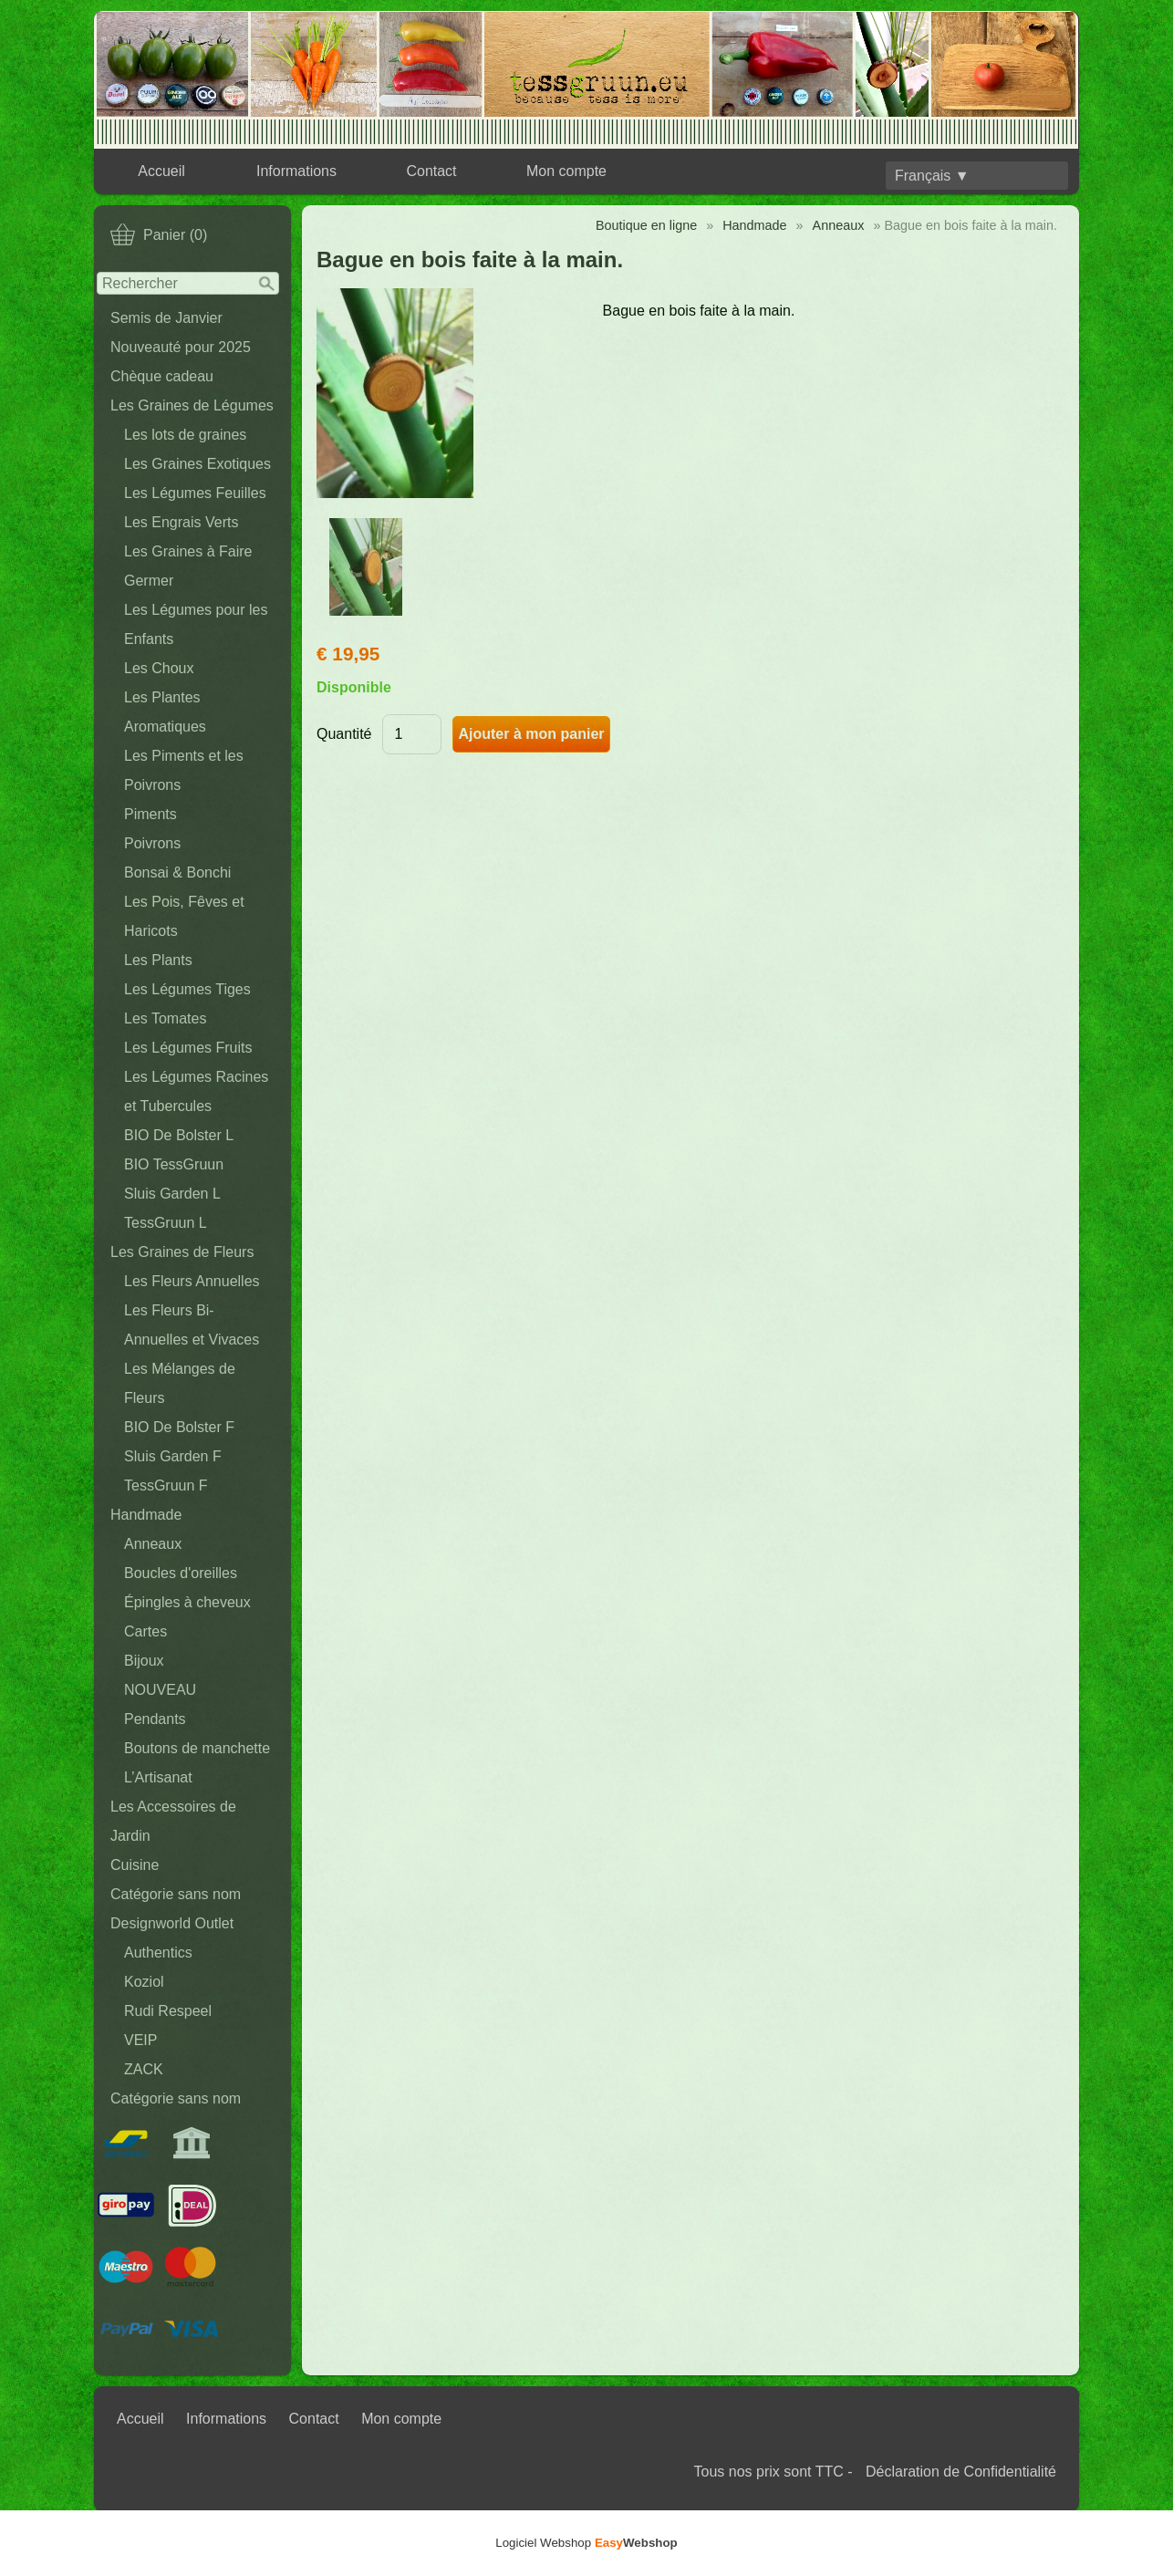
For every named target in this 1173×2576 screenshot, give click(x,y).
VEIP (140, 2040)
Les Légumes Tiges (187, 989)
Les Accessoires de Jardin (173, 1821)
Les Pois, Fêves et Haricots (184, 916)
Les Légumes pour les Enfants (195, 624)
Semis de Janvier (166, 318)
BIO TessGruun (173, 1164)
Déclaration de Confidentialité (961, 2471)
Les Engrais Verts (181, 522)
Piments (150, 814)
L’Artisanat (158, 1777)
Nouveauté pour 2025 (180, 347)
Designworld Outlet (172, 1923)
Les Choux (159, 668)
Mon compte (566, 171)
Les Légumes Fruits (188, 1047)
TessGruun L (165, 1223)
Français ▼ (932, 175)
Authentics (158, 1952)
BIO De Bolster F (179, 1427)
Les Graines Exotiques (197, 464)
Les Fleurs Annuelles (192, 1281)
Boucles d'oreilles (180, 1573)
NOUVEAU (160, 1690)
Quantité (344, 734)
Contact (431, 171)
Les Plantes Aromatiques (165, 712)
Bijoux (144, 1660)
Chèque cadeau (161, 376)
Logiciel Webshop (586, 2543)
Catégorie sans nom (175, 1894)
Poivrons (152, 843)
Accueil (161, 171)
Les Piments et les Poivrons (184, 770)
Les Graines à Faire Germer (188, 566)
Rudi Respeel (168, 2011)
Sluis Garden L (172, 1193)
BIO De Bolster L (179, 1135)
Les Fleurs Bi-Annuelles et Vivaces (191, 1325)
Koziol (144, 1981)
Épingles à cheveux (187, 1602)
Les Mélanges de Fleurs (179, 1383)
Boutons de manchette (197, 1748)
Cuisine (134, 1865)
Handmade (146, 1514)
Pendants (155, 1719)
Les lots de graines (185, 434)
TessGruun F (166, 1485)
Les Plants (158, 960)
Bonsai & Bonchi (177, 872)
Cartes (145, 1631)
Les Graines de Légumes (192, 405)
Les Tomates (165, 1018)
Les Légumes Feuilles (195, 493)
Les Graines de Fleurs (182, 1252)
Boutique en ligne (646, 225)
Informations (296, 171)
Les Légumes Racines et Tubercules (196, 1091)
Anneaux (153, 1544)
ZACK (143, 2069)
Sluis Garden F (173, 1456)
